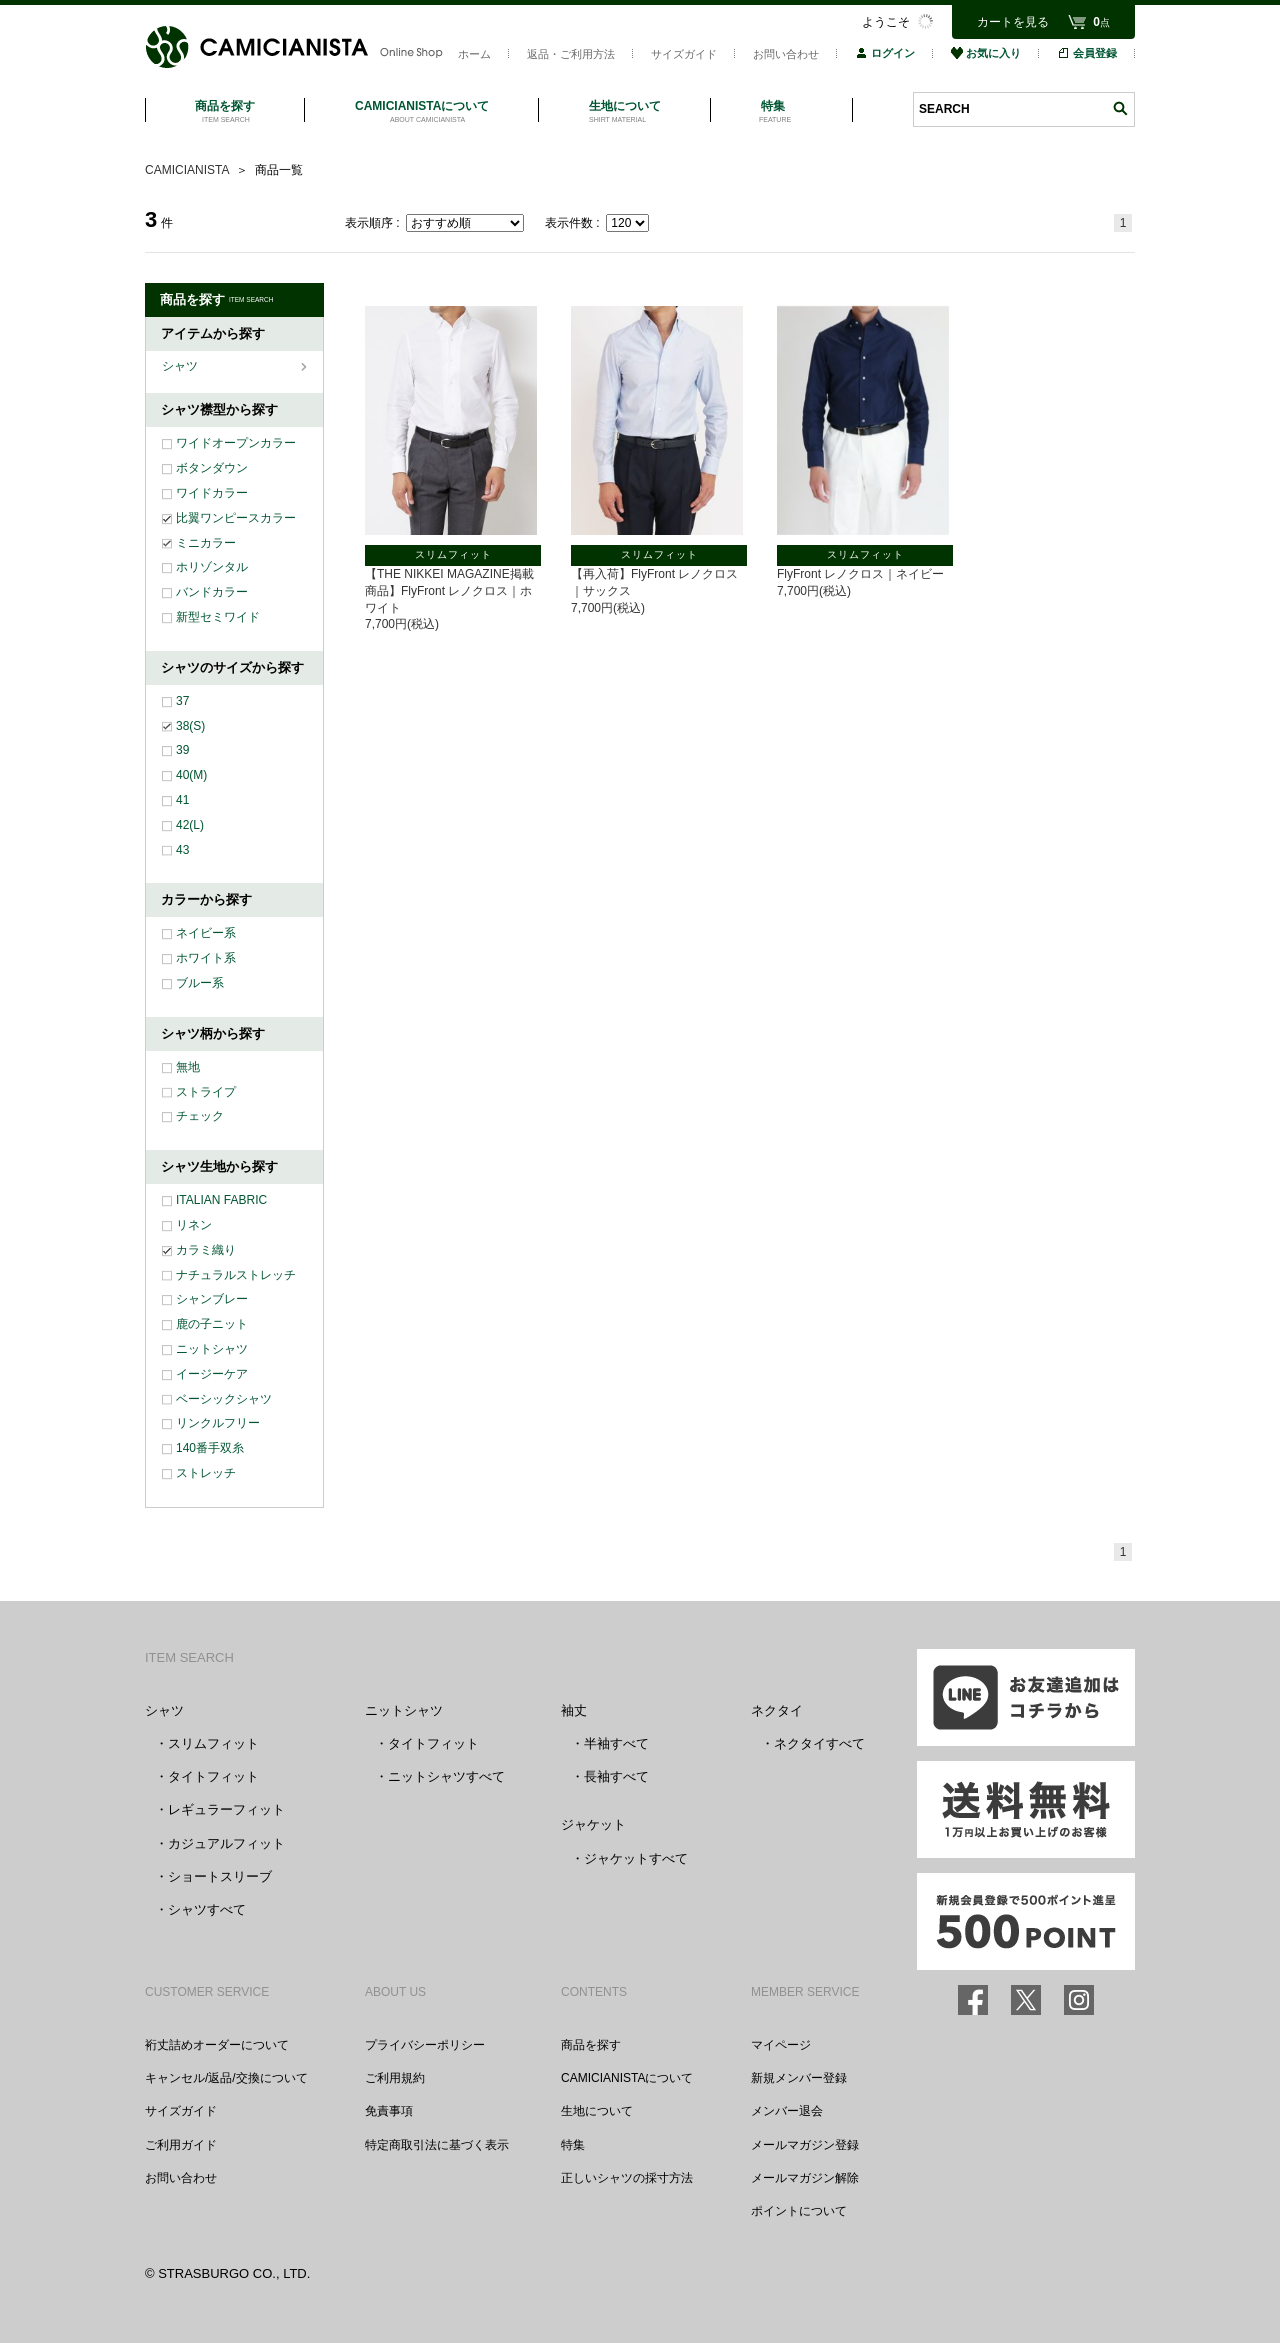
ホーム (474, 54)
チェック (200, 1116)
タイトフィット (213, 1776)
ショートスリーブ (220, 1876)
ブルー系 (200, 983)
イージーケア (212, 1374)
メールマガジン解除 (805, 2178)
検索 (1120, 108)
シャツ (181, 366)
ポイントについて (799, 2211)
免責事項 (389, 2111)
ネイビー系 (206, 933)
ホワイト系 (206, 958)
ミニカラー (206, 543)
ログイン (885, 53)
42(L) (190, 825)
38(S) (190, 726)
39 (182, 750)
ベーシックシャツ (224, 1399)
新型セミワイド (218, 617)
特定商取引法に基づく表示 (437, 2145)
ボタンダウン (212, 468)
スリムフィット (213, 1743)
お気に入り (986, 53)
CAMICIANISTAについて (627, 2078)
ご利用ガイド (181, 2145)
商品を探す (591, 2045)
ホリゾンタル (212, 567)
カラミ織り (206, 1250)
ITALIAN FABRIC (221, 1200)
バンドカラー (212, 592)
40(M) (191, 775)
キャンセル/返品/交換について (226, 2078)
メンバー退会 (787, 2111)
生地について (597, 2111)
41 (182, 800)
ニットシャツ (212, 1349)
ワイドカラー (212, 493)
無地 (188, 1067)
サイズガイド (684, 54)
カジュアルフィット (226, 1843)
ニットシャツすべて (446, 1776)
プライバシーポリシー (425, 2045)
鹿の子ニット (212, 1324)
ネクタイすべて (819, 1743)
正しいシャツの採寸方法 (627, 2178)
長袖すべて (616, 1776)
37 (182, 701)
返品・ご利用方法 (571, 54)
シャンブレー (212, 1299)
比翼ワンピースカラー (236, 518)
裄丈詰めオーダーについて (217, 2045)
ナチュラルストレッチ (236, 1275)
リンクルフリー (218, 1423)
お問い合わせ (786, 54)
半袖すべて (616, 1743)
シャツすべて (207, 1909)
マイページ (781, 2045)
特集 (573, 2145)
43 (182, 850)
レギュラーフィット (226, 1809)
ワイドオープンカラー (236, 443)
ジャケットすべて (636, 1858)
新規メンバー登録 (799, 2078)
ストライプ (206, 1092)
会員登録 (1087, 53)
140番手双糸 (210, 1448)
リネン (194, 1225)
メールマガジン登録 (805, 2145)
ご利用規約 (395, 2078)
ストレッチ (206, 1473)
